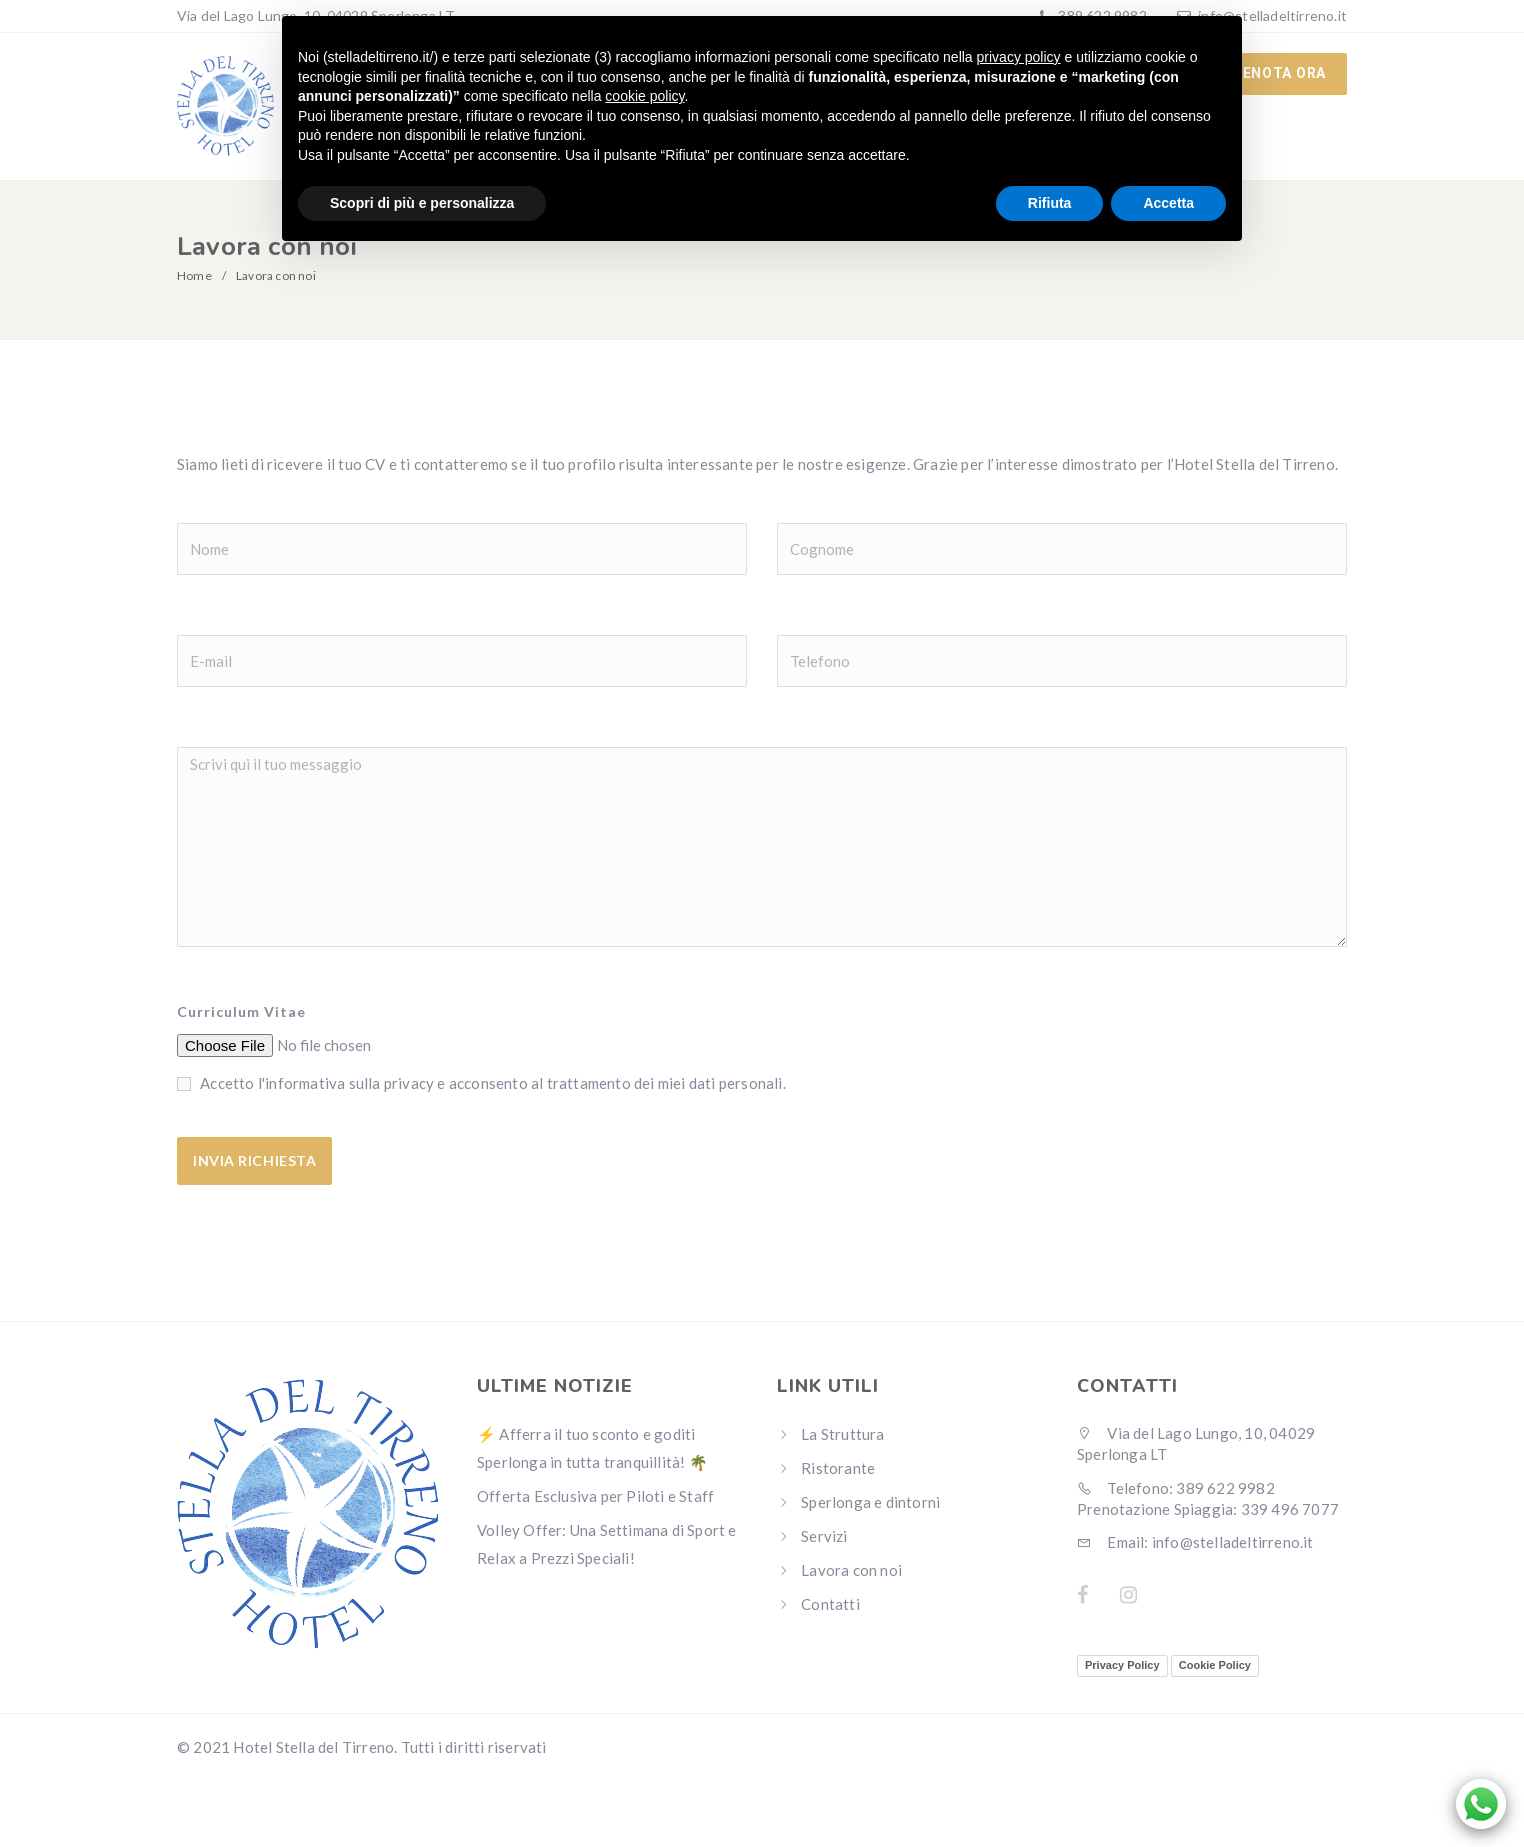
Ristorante (838, 1469)
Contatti (830, 1605)
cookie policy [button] (644, 96)
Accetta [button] (1168, 203)
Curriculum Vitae (241, 1012)
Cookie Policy (1215, 1666)
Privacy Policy (1122, 1666)
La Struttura (842, 1435)
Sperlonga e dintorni (870, 1503)
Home (194, 276)
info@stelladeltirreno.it (1272, 15)
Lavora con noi (851, 1571)
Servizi (824, 1537)
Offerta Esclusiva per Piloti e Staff (595, 1497)
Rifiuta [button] (1050, 203)
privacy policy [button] (1019, 57)
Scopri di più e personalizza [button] (422, 203)
